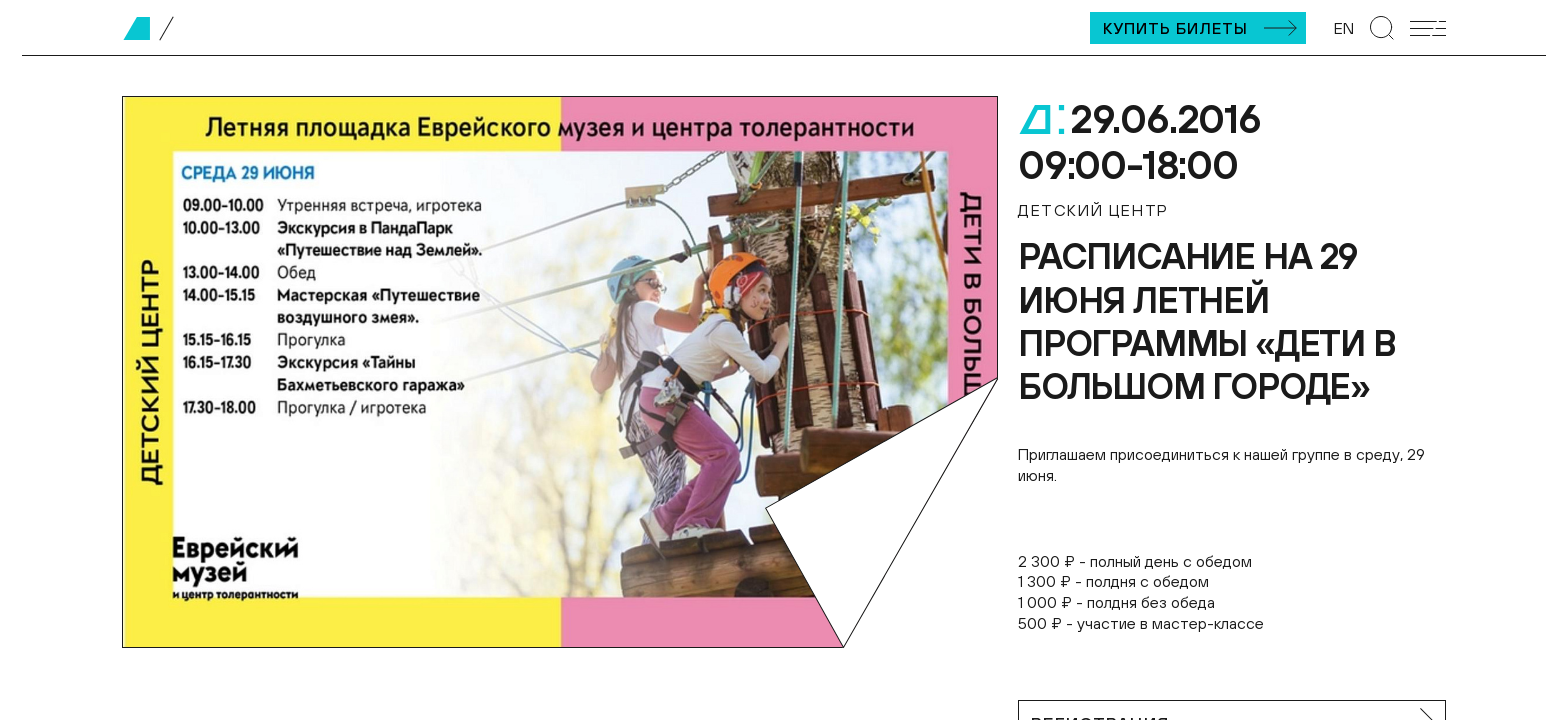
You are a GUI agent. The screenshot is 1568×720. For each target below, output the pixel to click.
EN (1344, 28)
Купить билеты (1175, 28)
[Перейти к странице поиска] (1382, 28)
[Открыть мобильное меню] (1428, 28)
